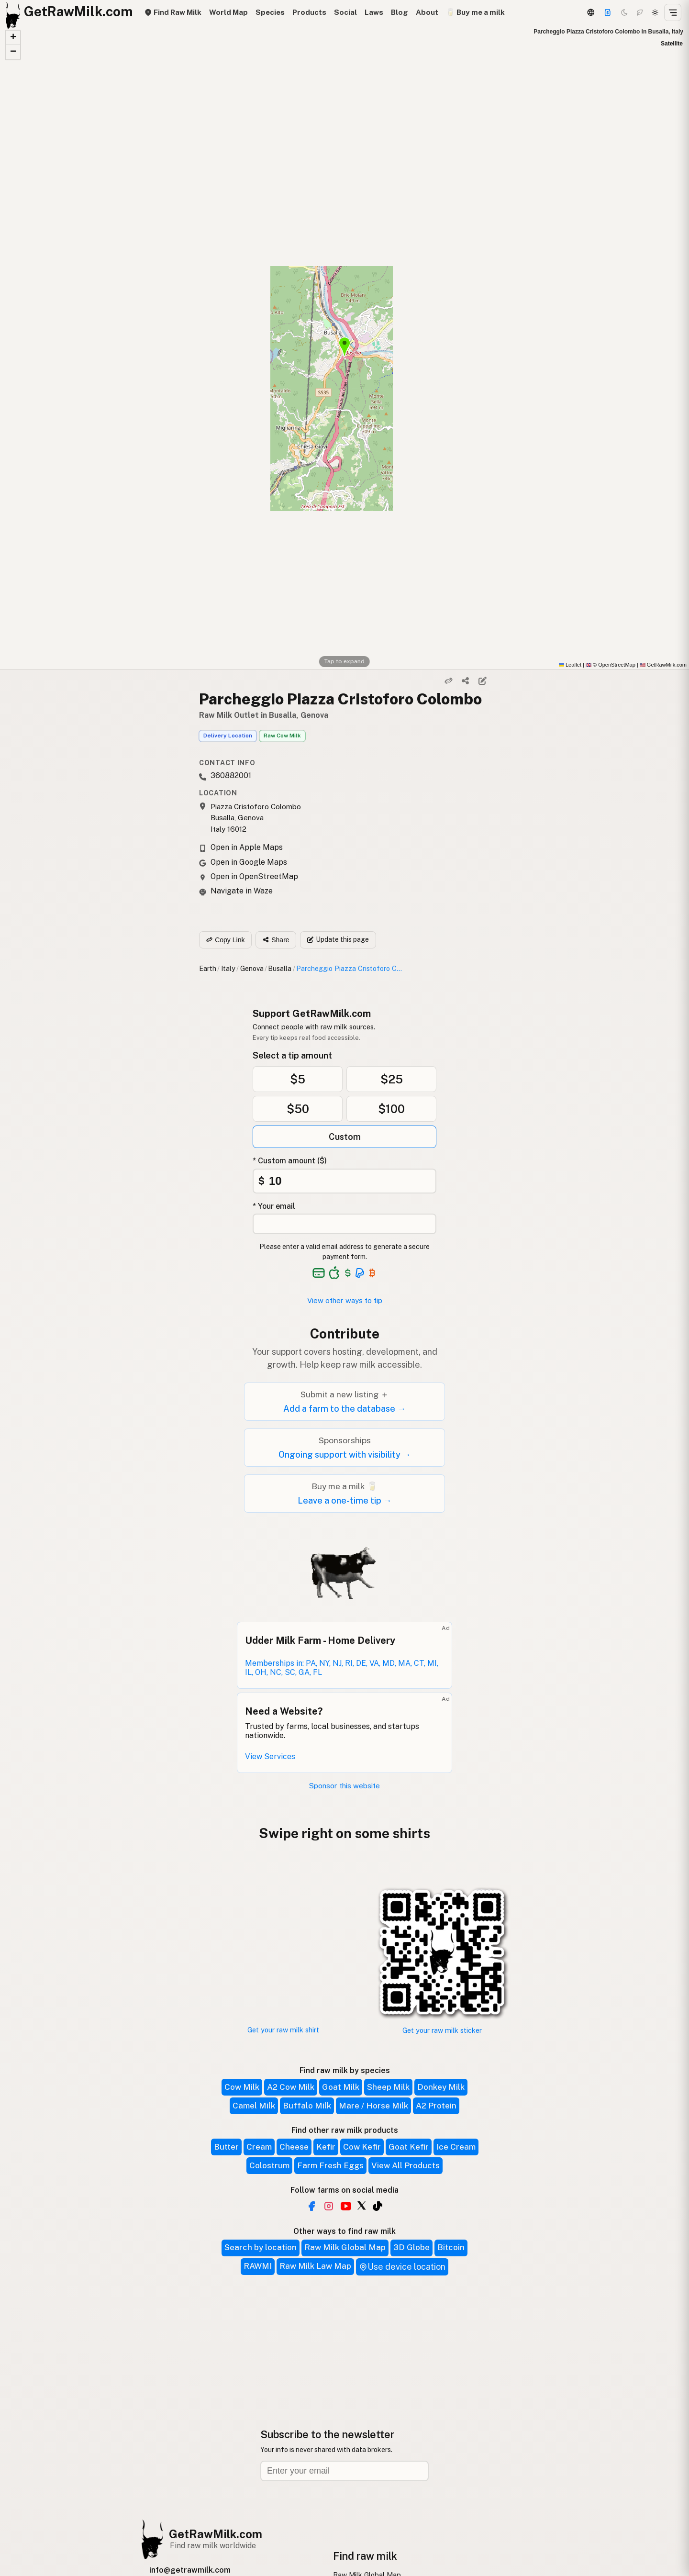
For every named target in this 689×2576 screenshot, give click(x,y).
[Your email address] (344, 1224)
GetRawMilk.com (215, 2534)
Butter (226, 2147)
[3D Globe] (590, 12)
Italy (228, 968)
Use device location (402, 2267)
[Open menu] (672, 12)
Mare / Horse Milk (373, 2105)
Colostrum (269, 2165)
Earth (207, 968)
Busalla (279, 968)
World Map (228, 12)
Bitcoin (451, 2247)
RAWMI (258, 2266)
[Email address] (344, 2471)
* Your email (274, 1206)
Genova (252, 968)
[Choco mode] (639, 12)
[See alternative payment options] (360, 1273)
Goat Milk (340, 2087)
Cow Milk (241, 2087)
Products (309, 12)
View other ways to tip (344, 1300)
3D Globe (411, 2247)
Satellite (672, 43)
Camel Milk (254, 2105)
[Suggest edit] (482, 681)
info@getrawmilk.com (190, 2570)
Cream (259, 2147)
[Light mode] (655, 12)
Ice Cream (456, 2147)
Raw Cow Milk (282, 735)
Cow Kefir (362, 2147)
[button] (13, 38)
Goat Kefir (409, 2147)
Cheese (294, 2147)
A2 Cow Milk (290, 2087)
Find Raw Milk (172, 12)
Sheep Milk (388, 2087)
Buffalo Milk (307, 2105)
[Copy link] (448, 681)
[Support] (607, 12)
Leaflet (570, 665)
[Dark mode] (624, 12)
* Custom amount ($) (290, 1160)
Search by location (260, 2247)
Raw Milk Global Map (345, 2247)
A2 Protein (436, 2105)
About (427, 12)
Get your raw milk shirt (283, 2030)
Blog (399, 12)
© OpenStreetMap (610, 665)
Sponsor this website (344, 1786)
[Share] (465, 681)
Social (345, 12)
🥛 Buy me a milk (475, 12)
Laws (374, 12)
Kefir (325, 2147)
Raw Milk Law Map (315, 2266)
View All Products (405, 2165)
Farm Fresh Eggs (330, 2165)
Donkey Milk (441, 2087)
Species (270, 12)
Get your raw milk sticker (442, 2030)
